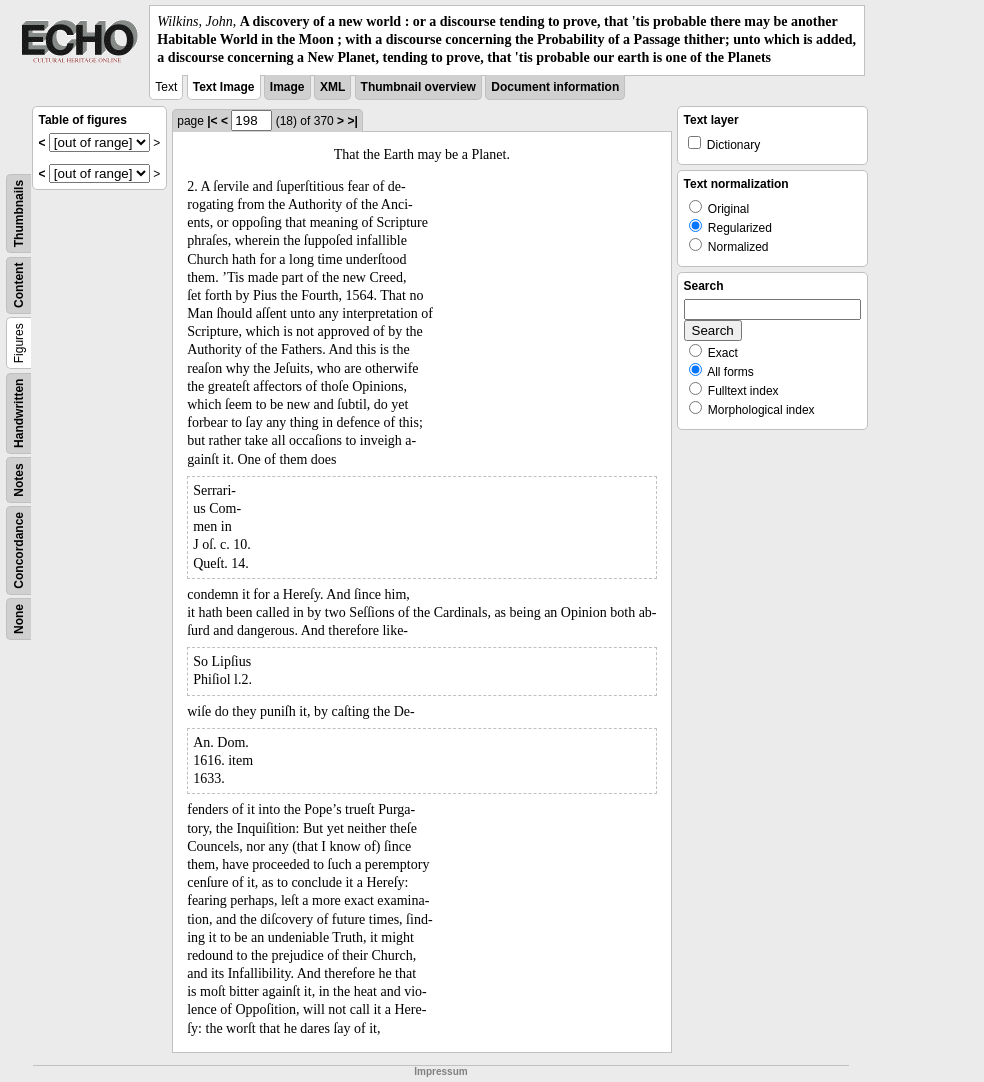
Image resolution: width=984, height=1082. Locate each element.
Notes (19, 479)
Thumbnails (19, 212)
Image (287, 87)
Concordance (19, 550)
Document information (555, 87)
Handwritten (19, 412)
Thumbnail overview (418, 87)
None (19, 619)
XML (332, 87)
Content (19, 284)
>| (352, 121)
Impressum (440, 1071)
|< (212, 121)
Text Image (224, 87)
